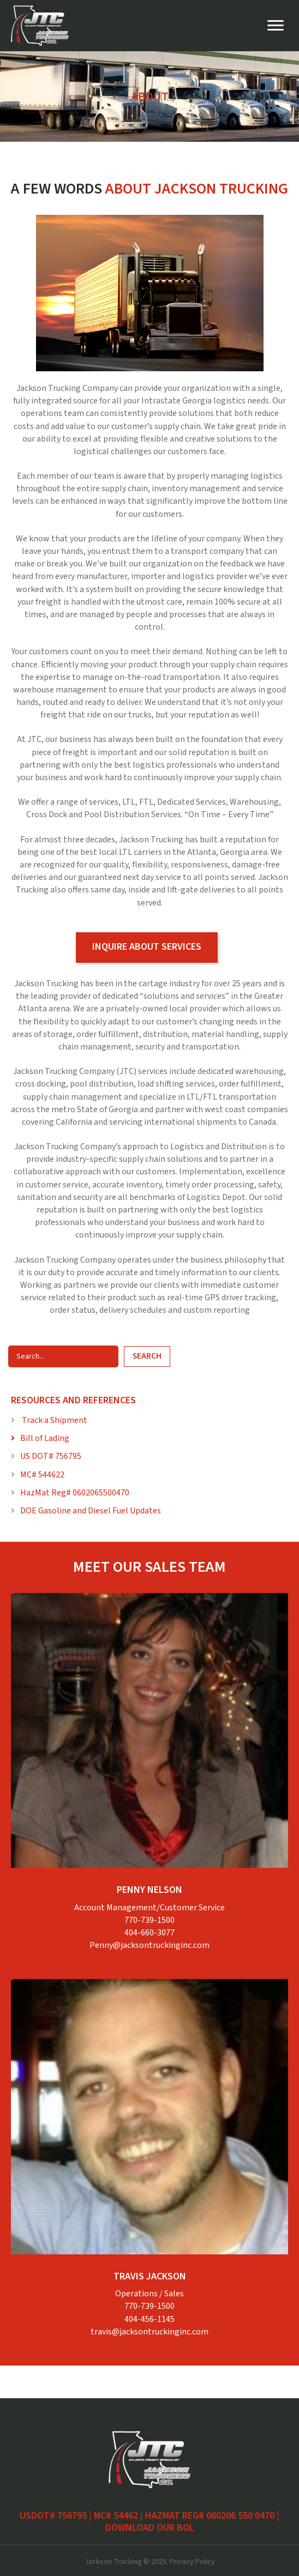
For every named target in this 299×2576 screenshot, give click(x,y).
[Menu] (275, 25)
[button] (147, 947)
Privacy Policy (192, 2561)
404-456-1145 (149, 2319)
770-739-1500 (149, 1920)
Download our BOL (149, 2528)
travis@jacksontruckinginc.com (149, 2332)
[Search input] (63, 1356)
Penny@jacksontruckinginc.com (149, 1945)
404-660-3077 (149, 1933)
